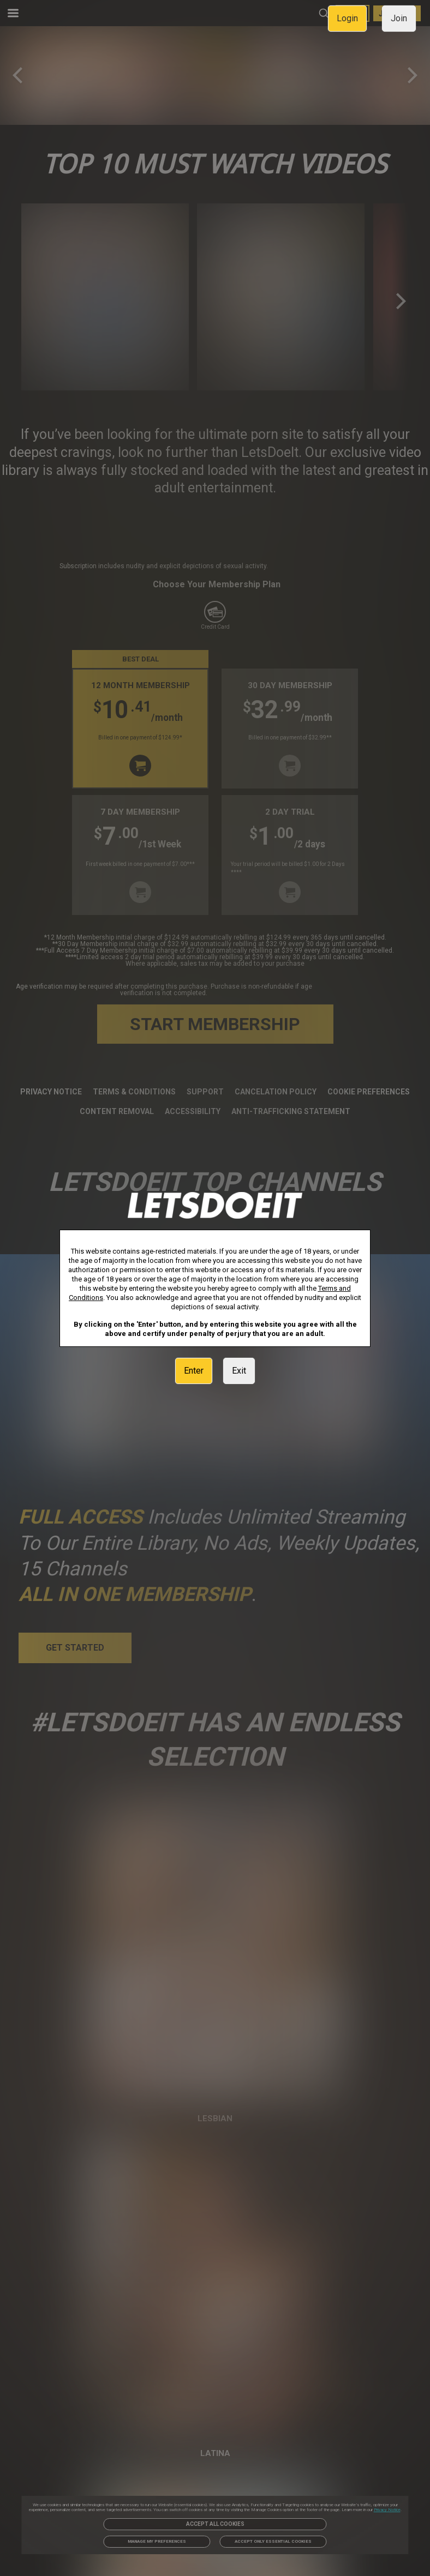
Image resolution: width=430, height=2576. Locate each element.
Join (399, 18)
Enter (194, 1370)
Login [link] (347, 18)
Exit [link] (239, 1370)
